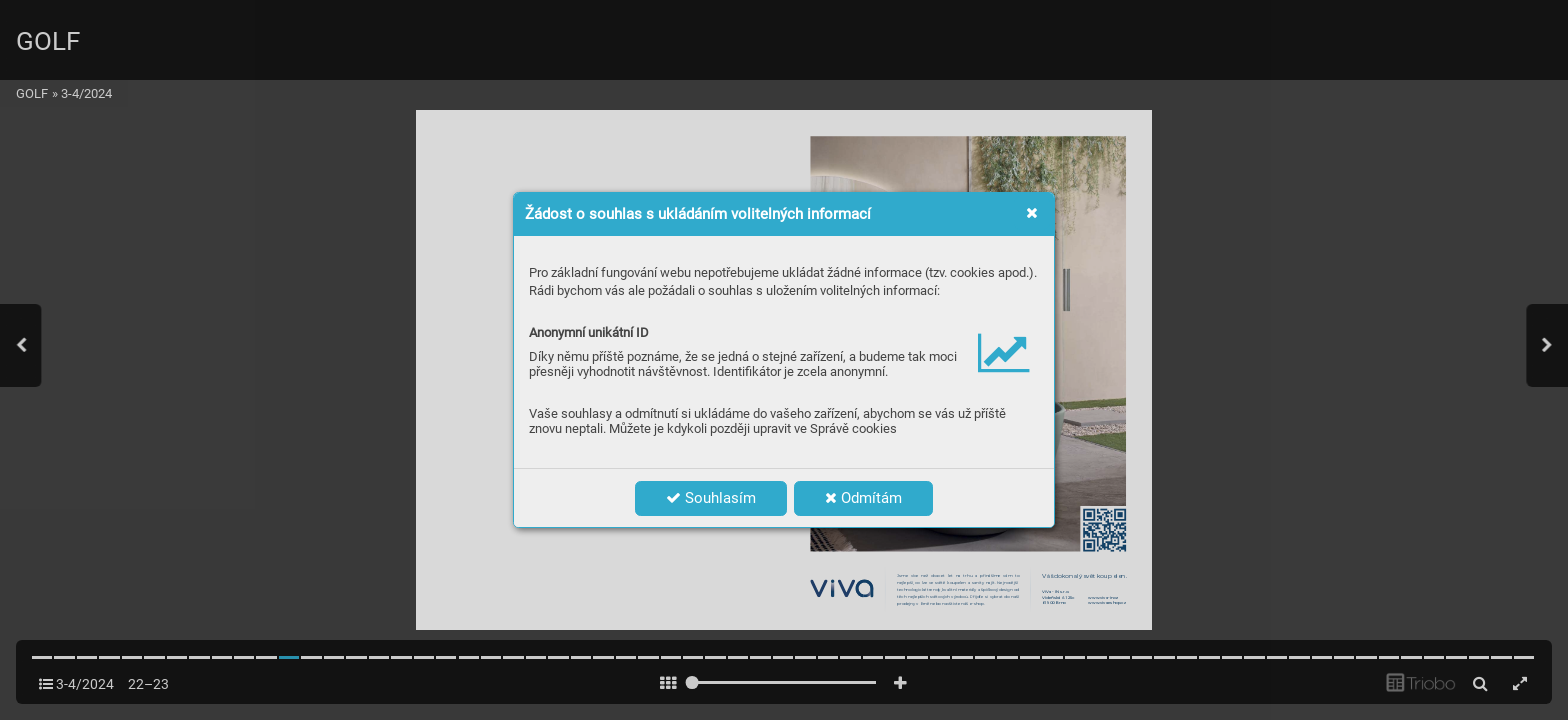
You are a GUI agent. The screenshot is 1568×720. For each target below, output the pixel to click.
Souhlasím (711, 498)
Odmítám (863, 498)
